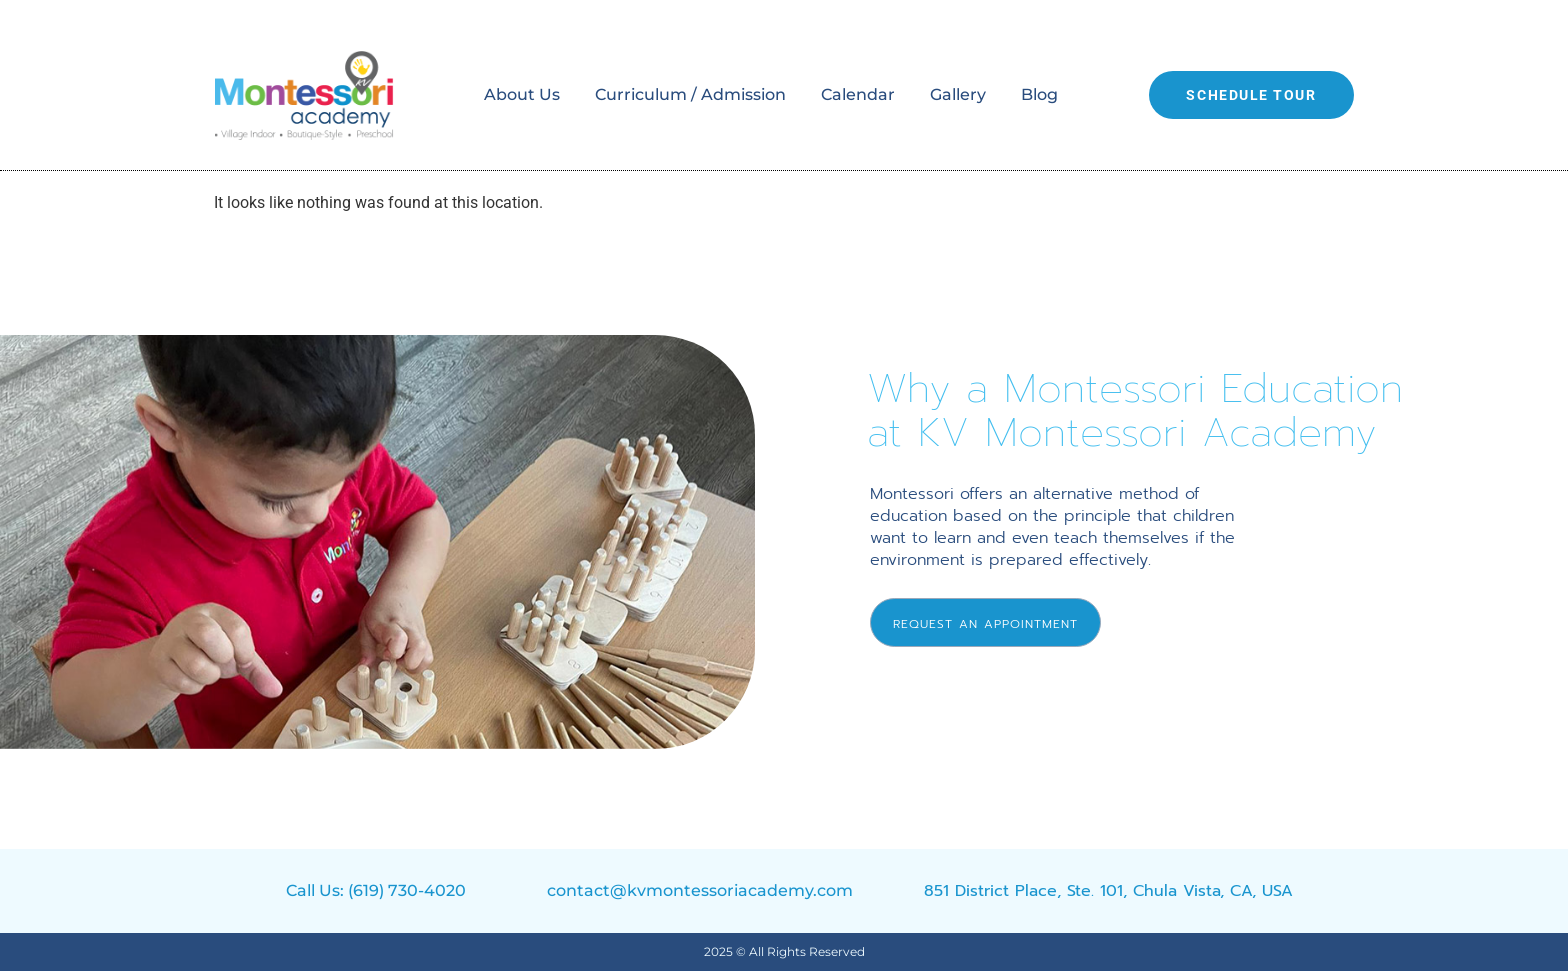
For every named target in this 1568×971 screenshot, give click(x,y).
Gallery (958, 94)
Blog (1039, 94)
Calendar (858, 94)
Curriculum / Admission (690, 94)
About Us (522, 94)
